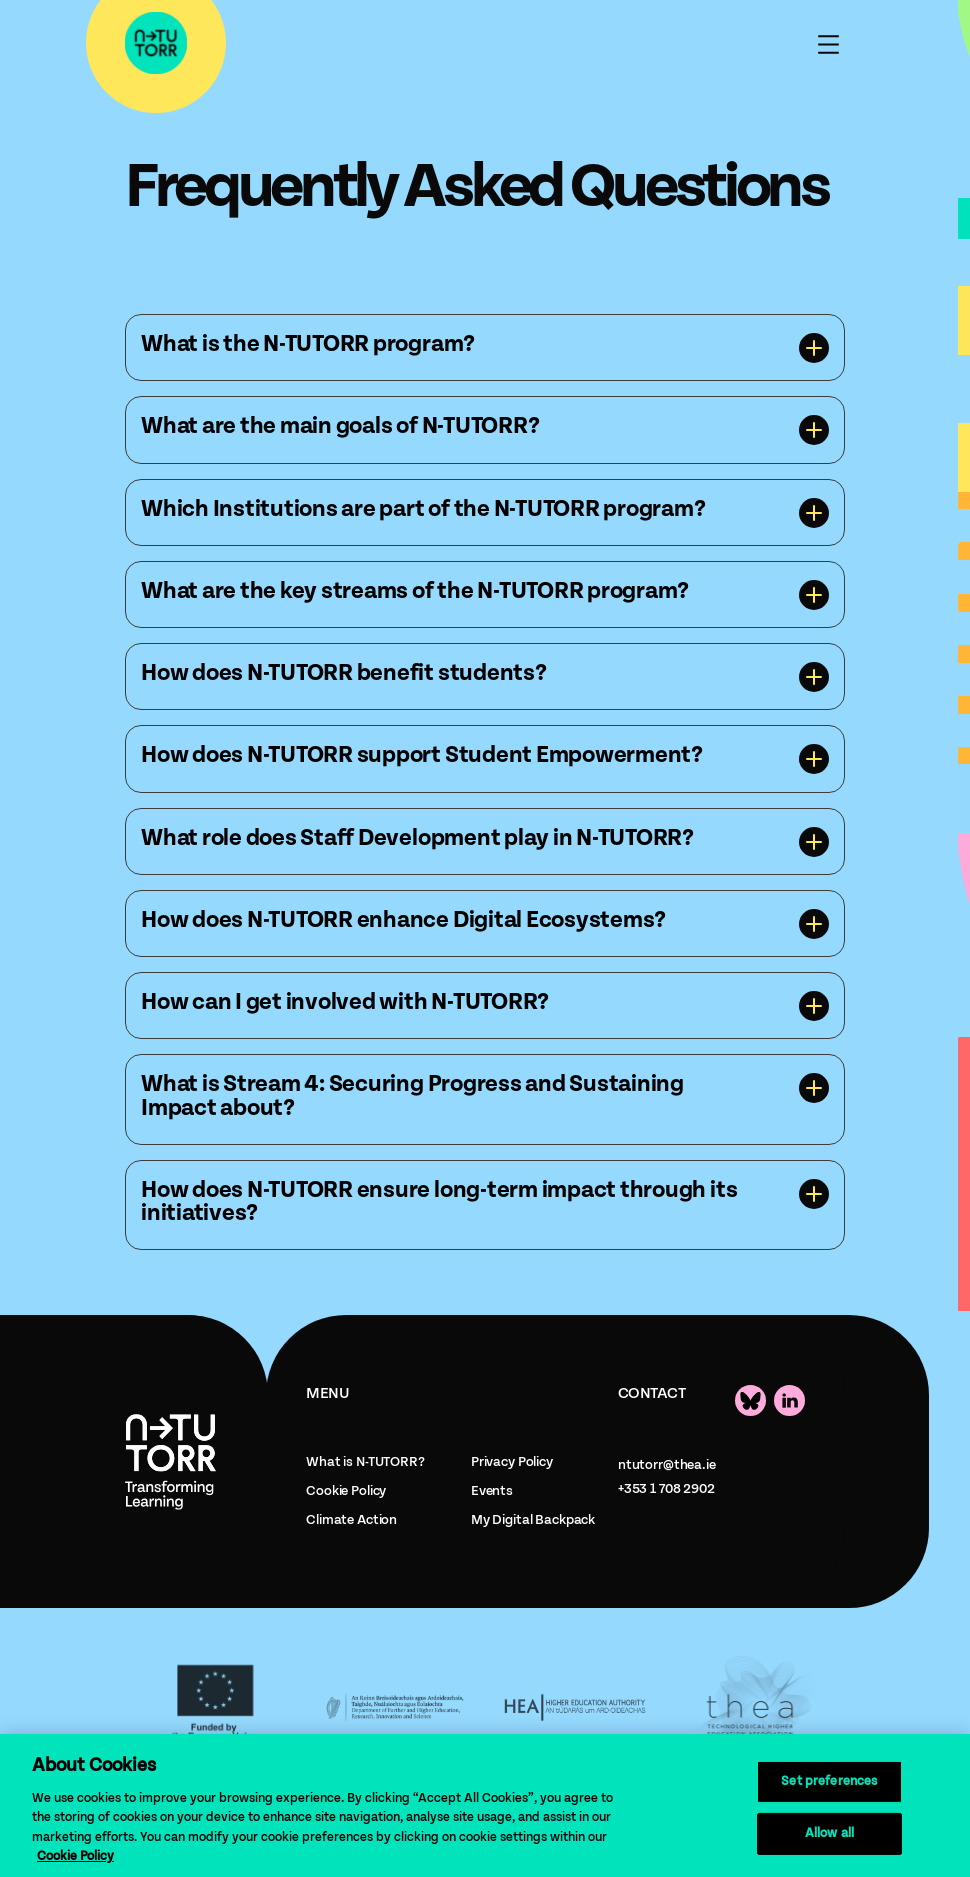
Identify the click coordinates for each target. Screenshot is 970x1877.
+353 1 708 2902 (666, 1489)
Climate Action (351, 1520)
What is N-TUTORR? (365, 1462)
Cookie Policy (346, 1491)
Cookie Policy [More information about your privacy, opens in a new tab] (75, 1856)
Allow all (829, 1833)
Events (492, 1491)
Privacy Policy (512, 1462)
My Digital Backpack (533, 1520)
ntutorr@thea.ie (667, 1465)
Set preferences (829, 1781)
